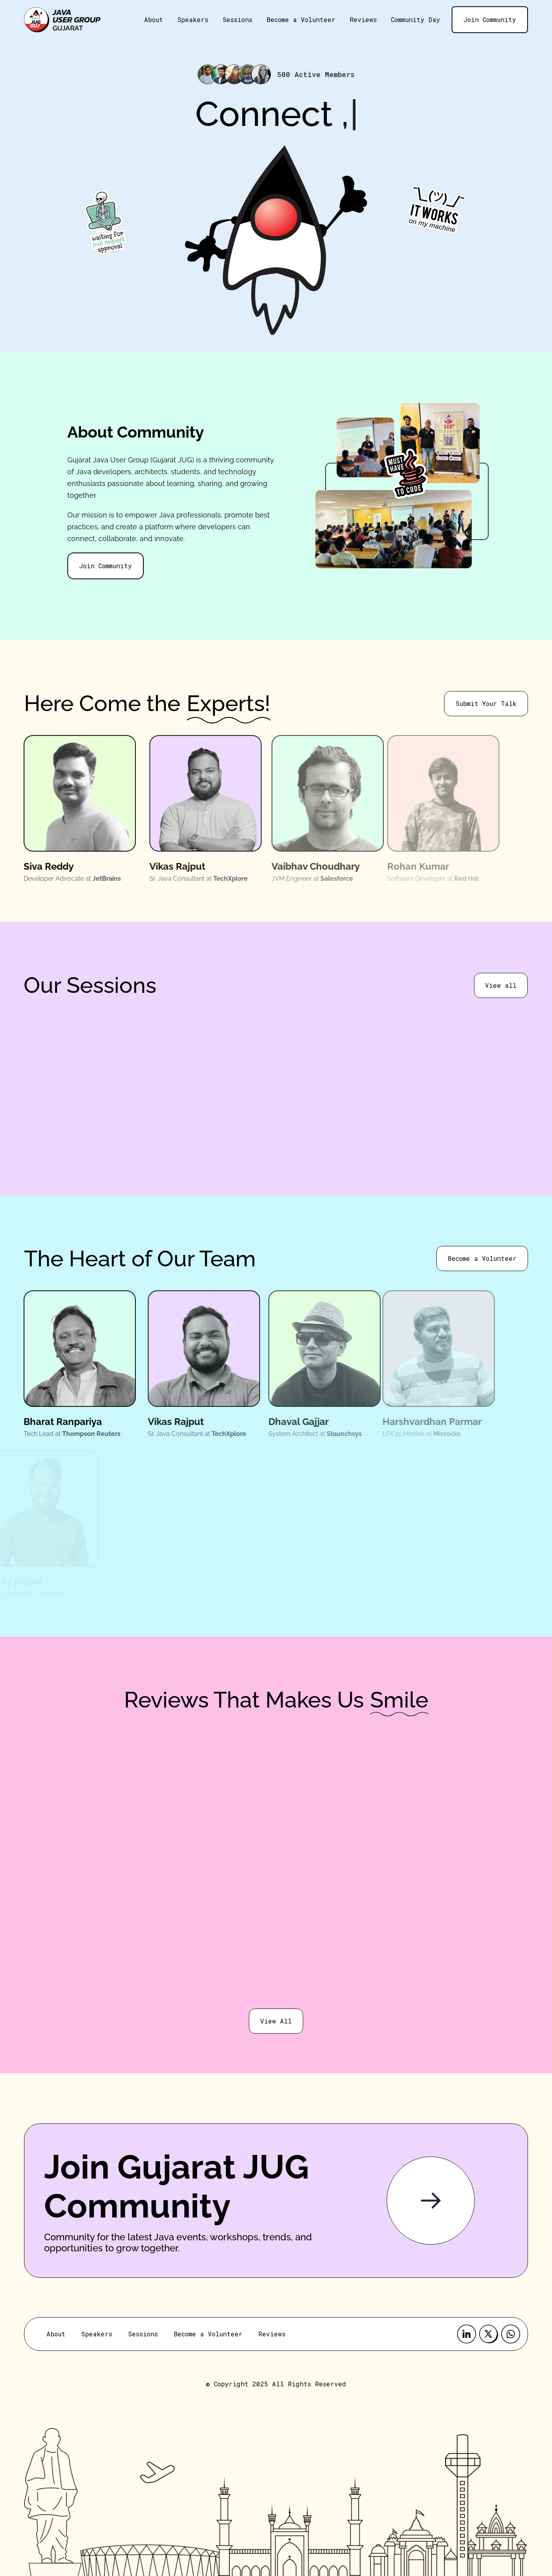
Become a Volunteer (301, 19)
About (153, 19)
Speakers (192, 19)
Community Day (415, 19)
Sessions (237, 19)
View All (276, 2021)
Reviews (363, 19)
